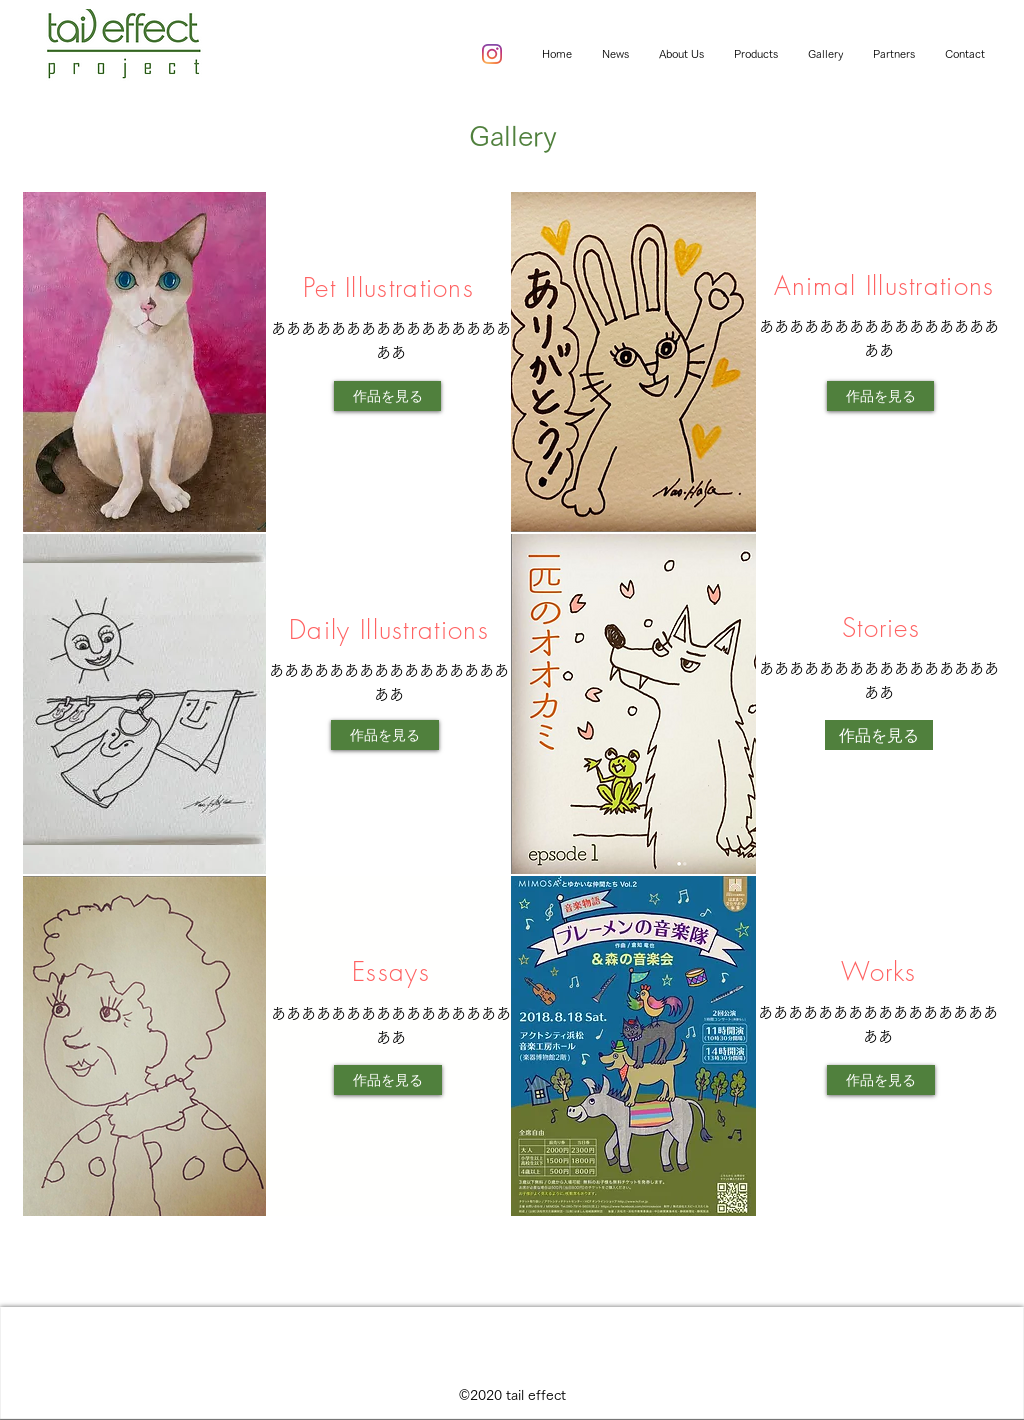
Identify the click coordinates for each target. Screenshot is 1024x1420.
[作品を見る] (387, 396)
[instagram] (492, 54)
